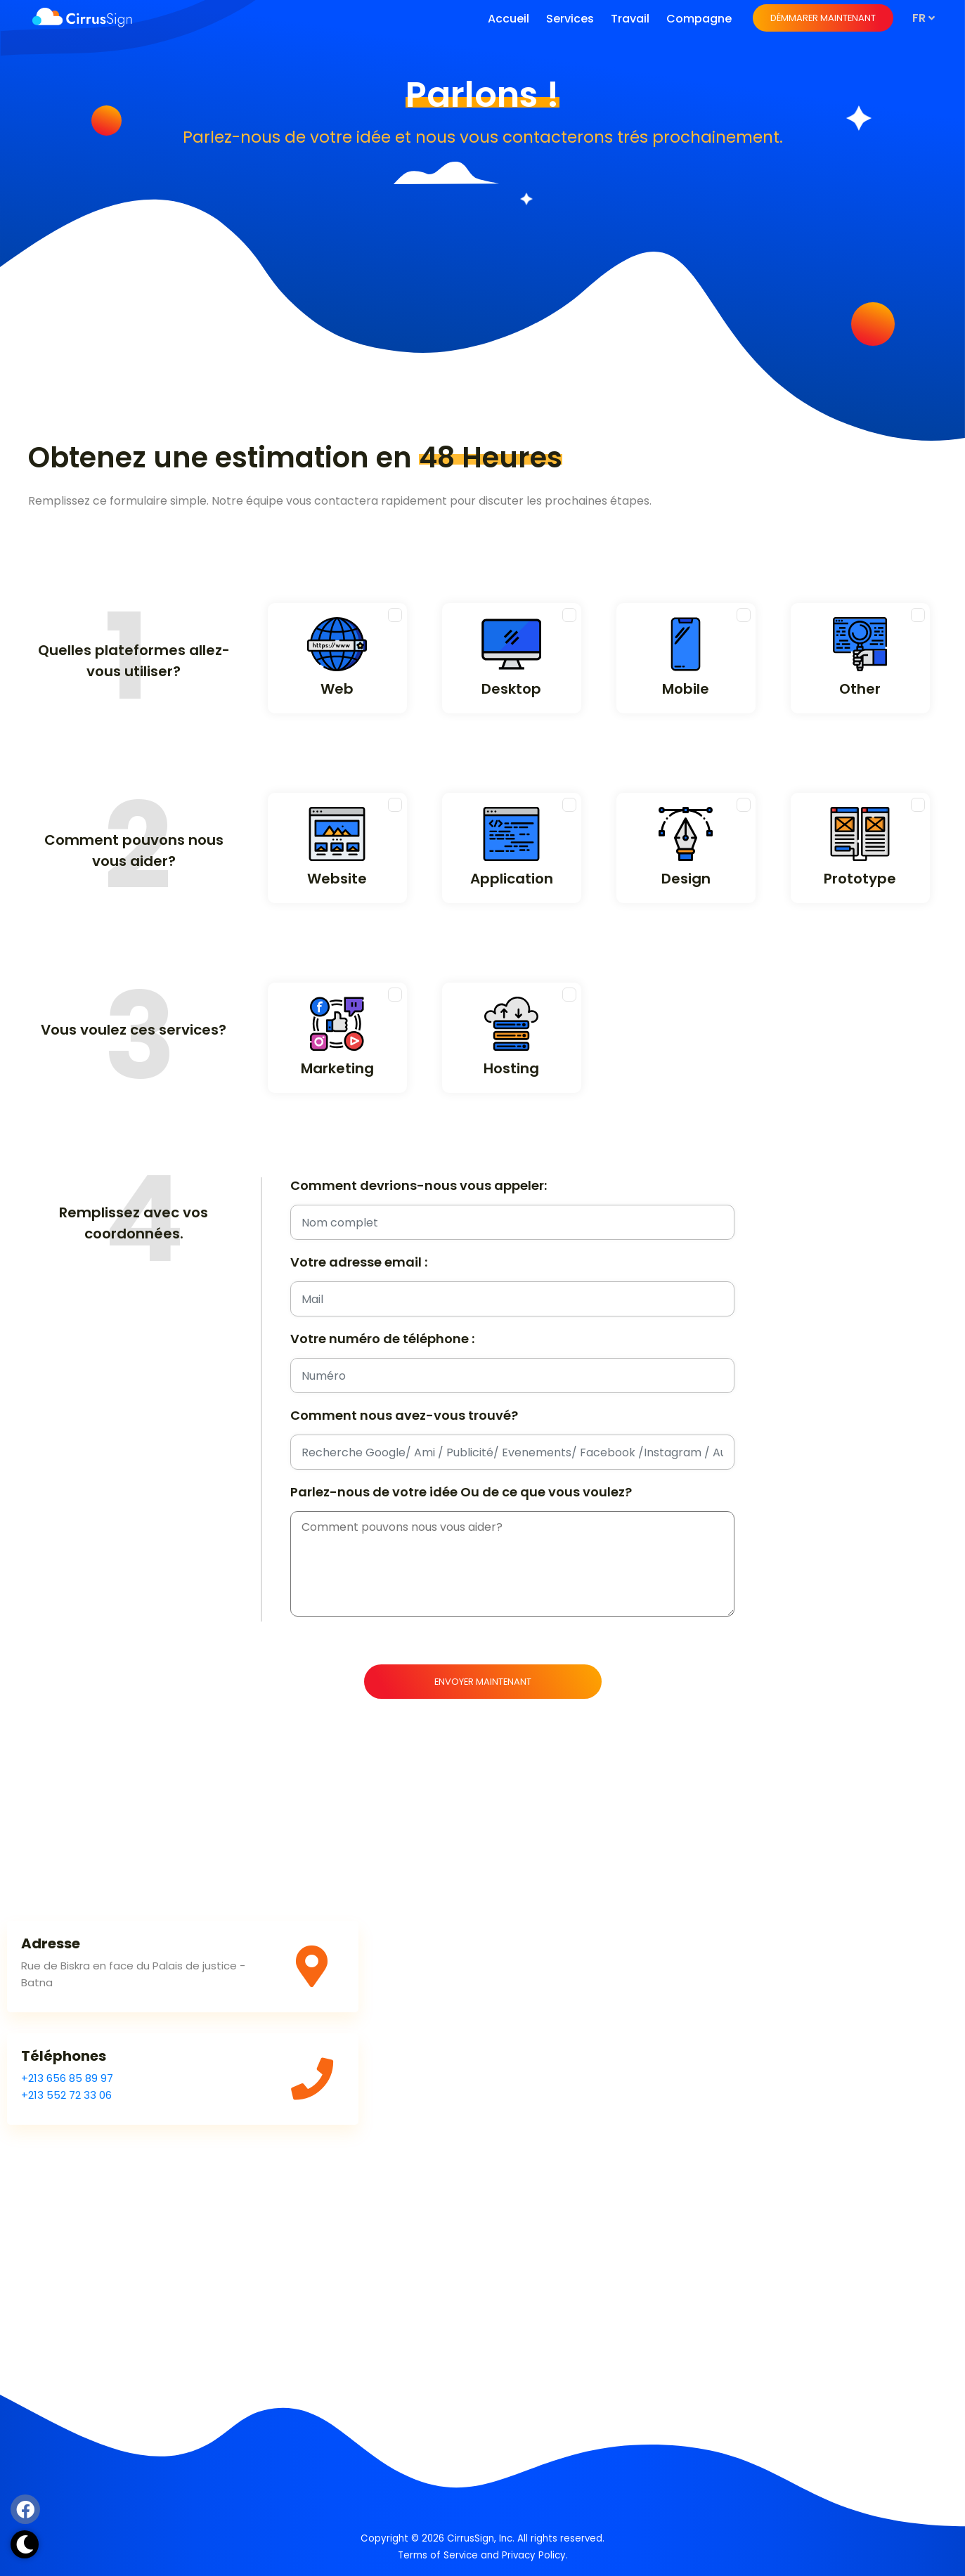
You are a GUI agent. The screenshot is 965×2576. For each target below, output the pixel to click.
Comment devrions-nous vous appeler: (418, 1185)
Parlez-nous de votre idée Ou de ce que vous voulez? (461, 1492)
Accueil (508, 19)
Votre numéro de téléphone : (382, 1339)
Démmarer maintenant (823, 18)
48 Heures (490, 457)
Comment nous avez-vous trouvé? (404, 1415)
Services (570, 19)
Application (511, 878)
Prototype (860, 878)
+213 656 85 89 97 (67, 2078)
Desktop (511, 689)
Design (686, 878)
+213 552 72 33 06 (66, 2095)
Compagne (699, 19)
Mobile (685, 689)
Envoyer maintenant (482, 1681)
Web (337, 689)
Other (860, 689)
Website (337, 878)
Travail (630, 19)
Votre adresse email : (358, 1262)
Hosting (511, 1068)
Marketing (337, 1068)
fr (923, 18)
